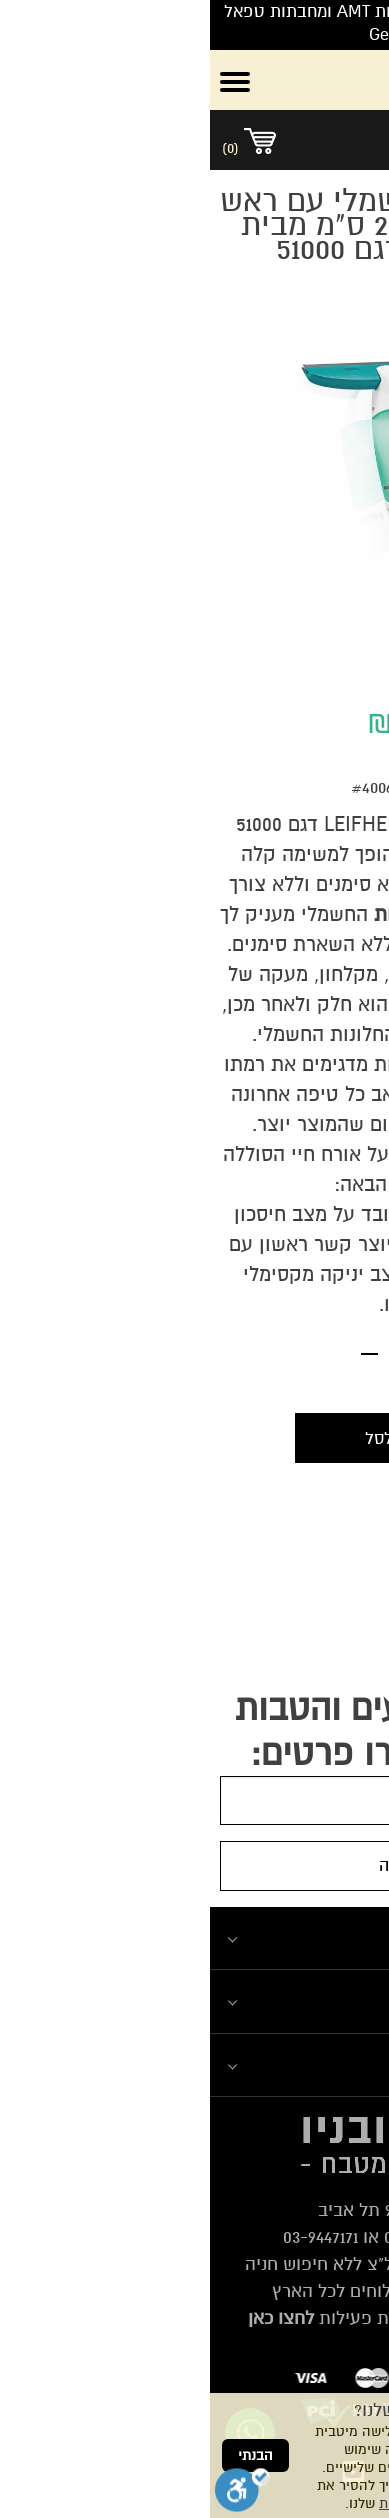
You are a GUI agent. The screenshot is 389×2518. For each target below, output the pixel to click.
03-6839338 (215, 2237)
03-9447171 (110, 2237)
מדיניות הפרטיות (218, 2503)
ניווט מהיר (333, 1937)
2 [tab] (183, 636)
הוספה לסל (194, 1438)
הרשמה (195, 1865)
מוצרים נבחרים (314, 2064)
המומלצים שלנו (312, 2000)
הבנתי (45, 2455)
